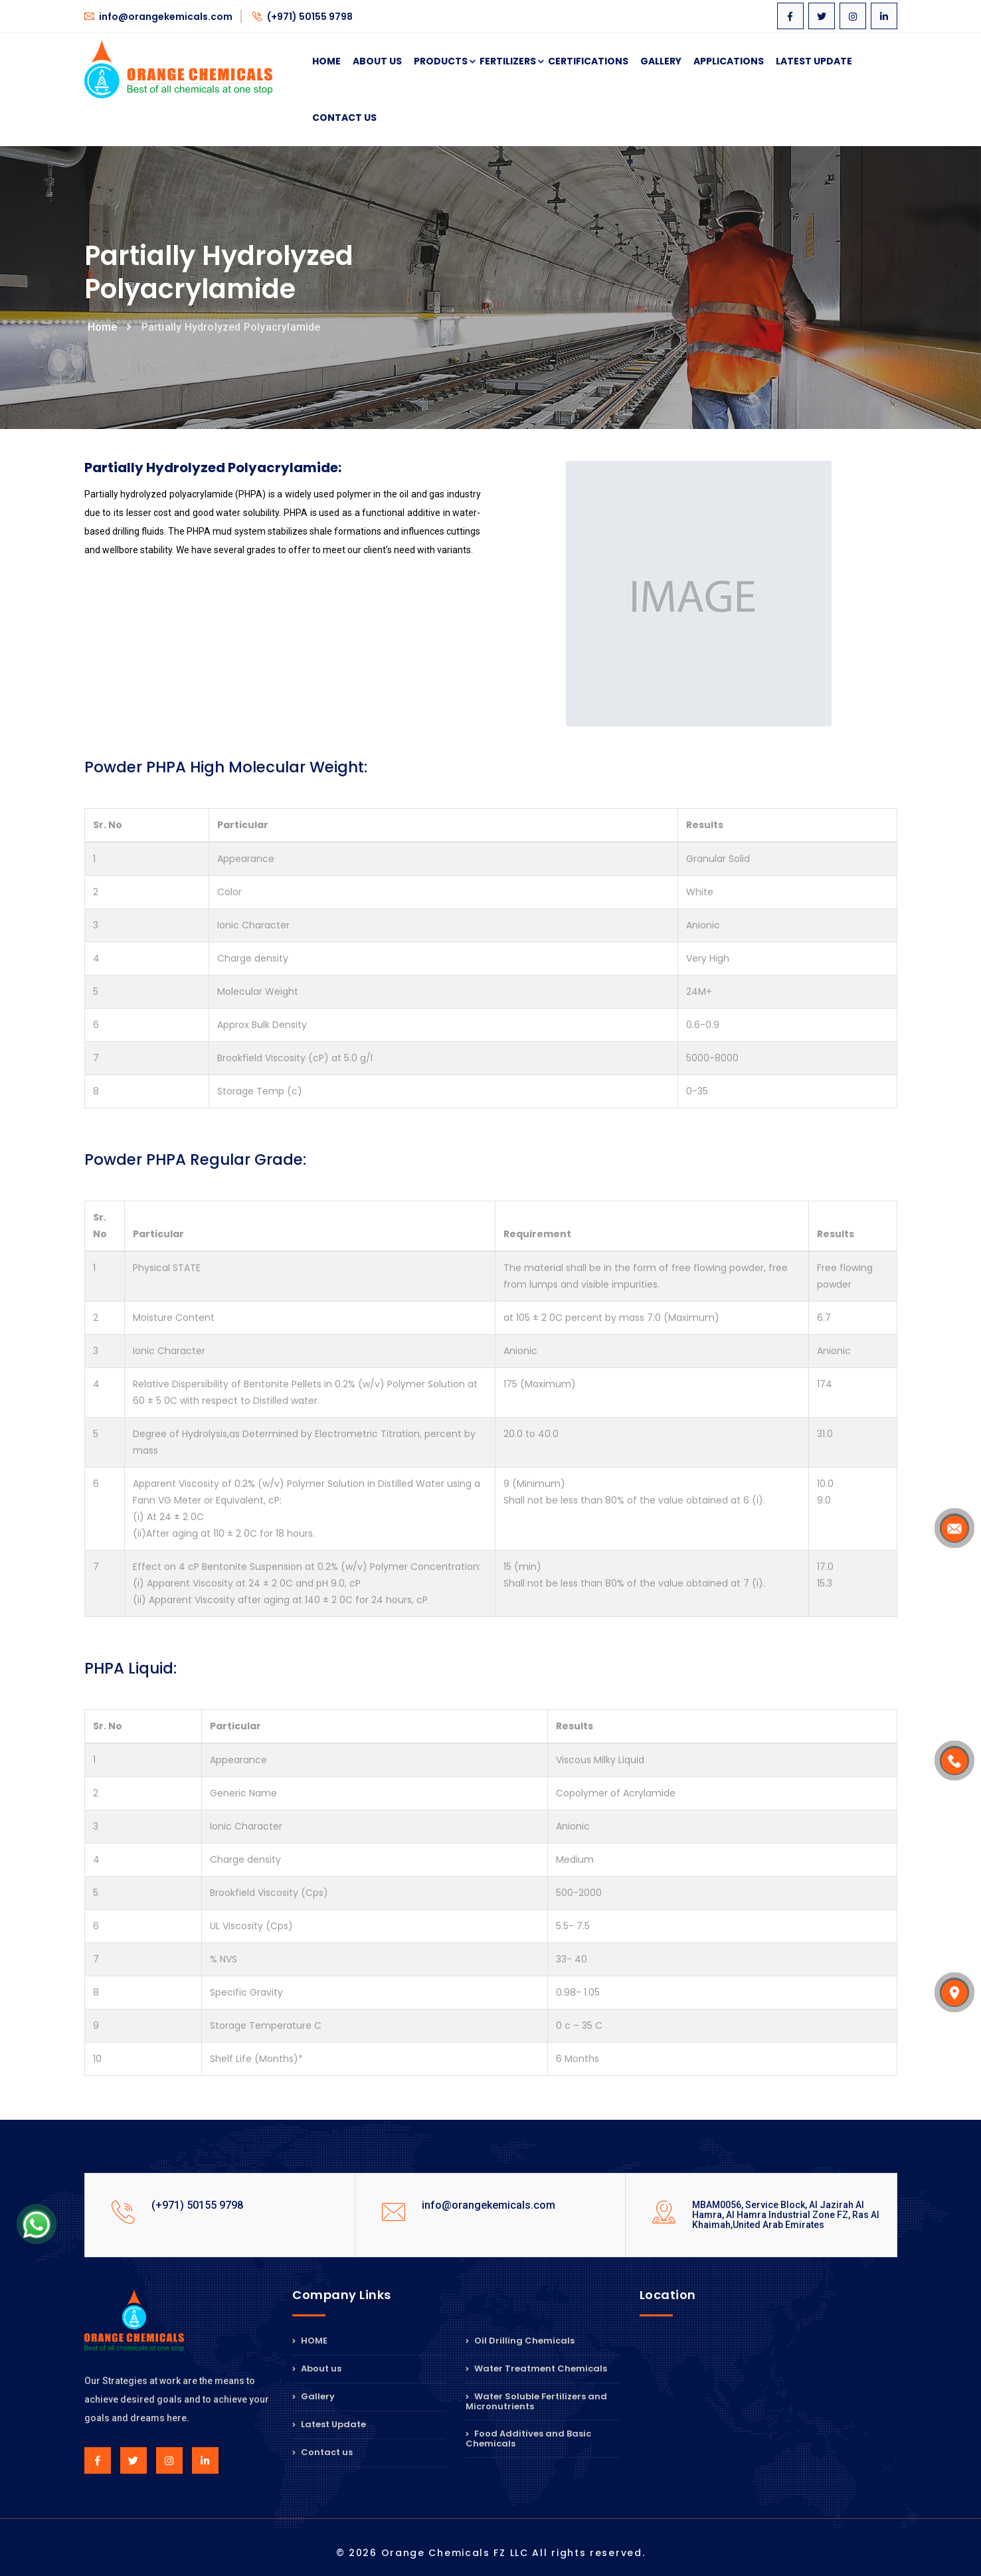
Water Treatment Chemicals (536, 2368)
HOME (309, 2341)
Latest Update (814, 61)
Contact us (322, 2452)
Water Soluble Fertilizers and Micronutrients (536, 2401)
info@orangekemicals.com (158, 16)
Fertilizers (508, 62)
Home (326, 61)
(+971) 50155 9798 (302, 16)
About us (316, 2368)
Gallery (660, 61)
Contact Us (344, 117)
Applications (728, 61)
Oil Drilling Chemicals (520, 2341)
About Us (377, 61)
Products (441, 62)
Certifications (588, 61)
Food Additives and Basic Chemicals (528, 2438)
